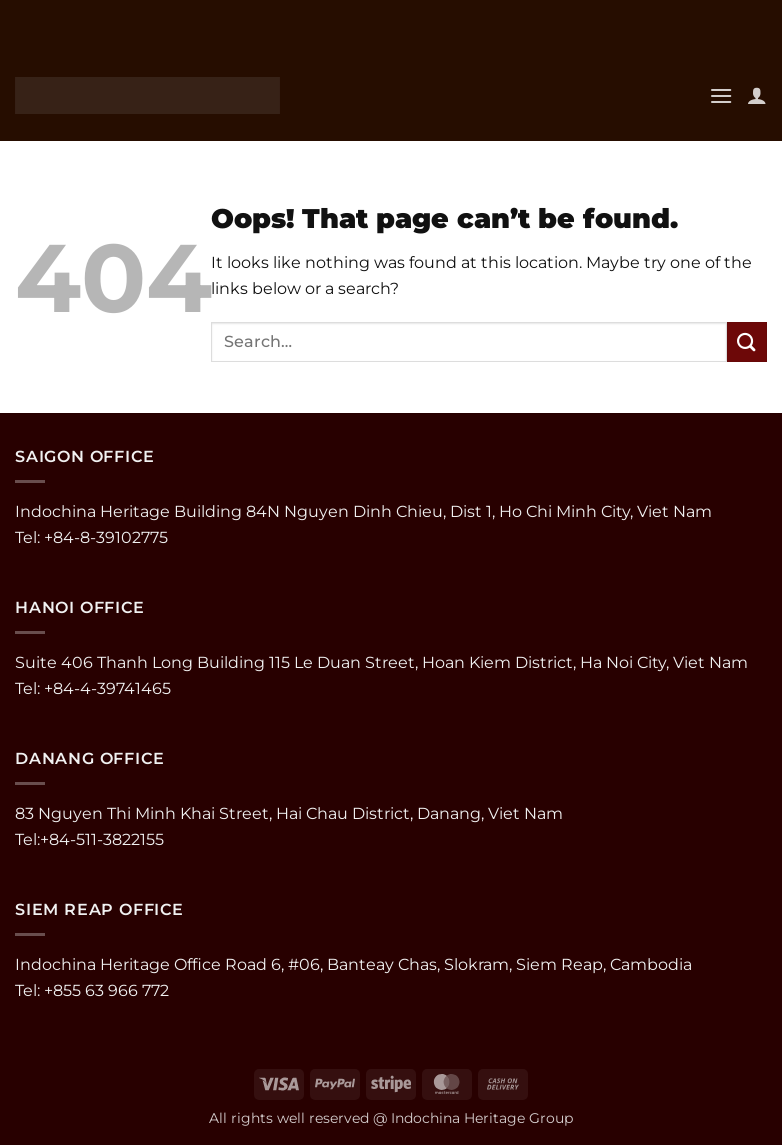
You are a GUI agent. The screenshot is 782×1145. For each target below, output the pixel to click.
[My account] (757, 95)
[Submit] (747, 341)
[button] (721, 95)
